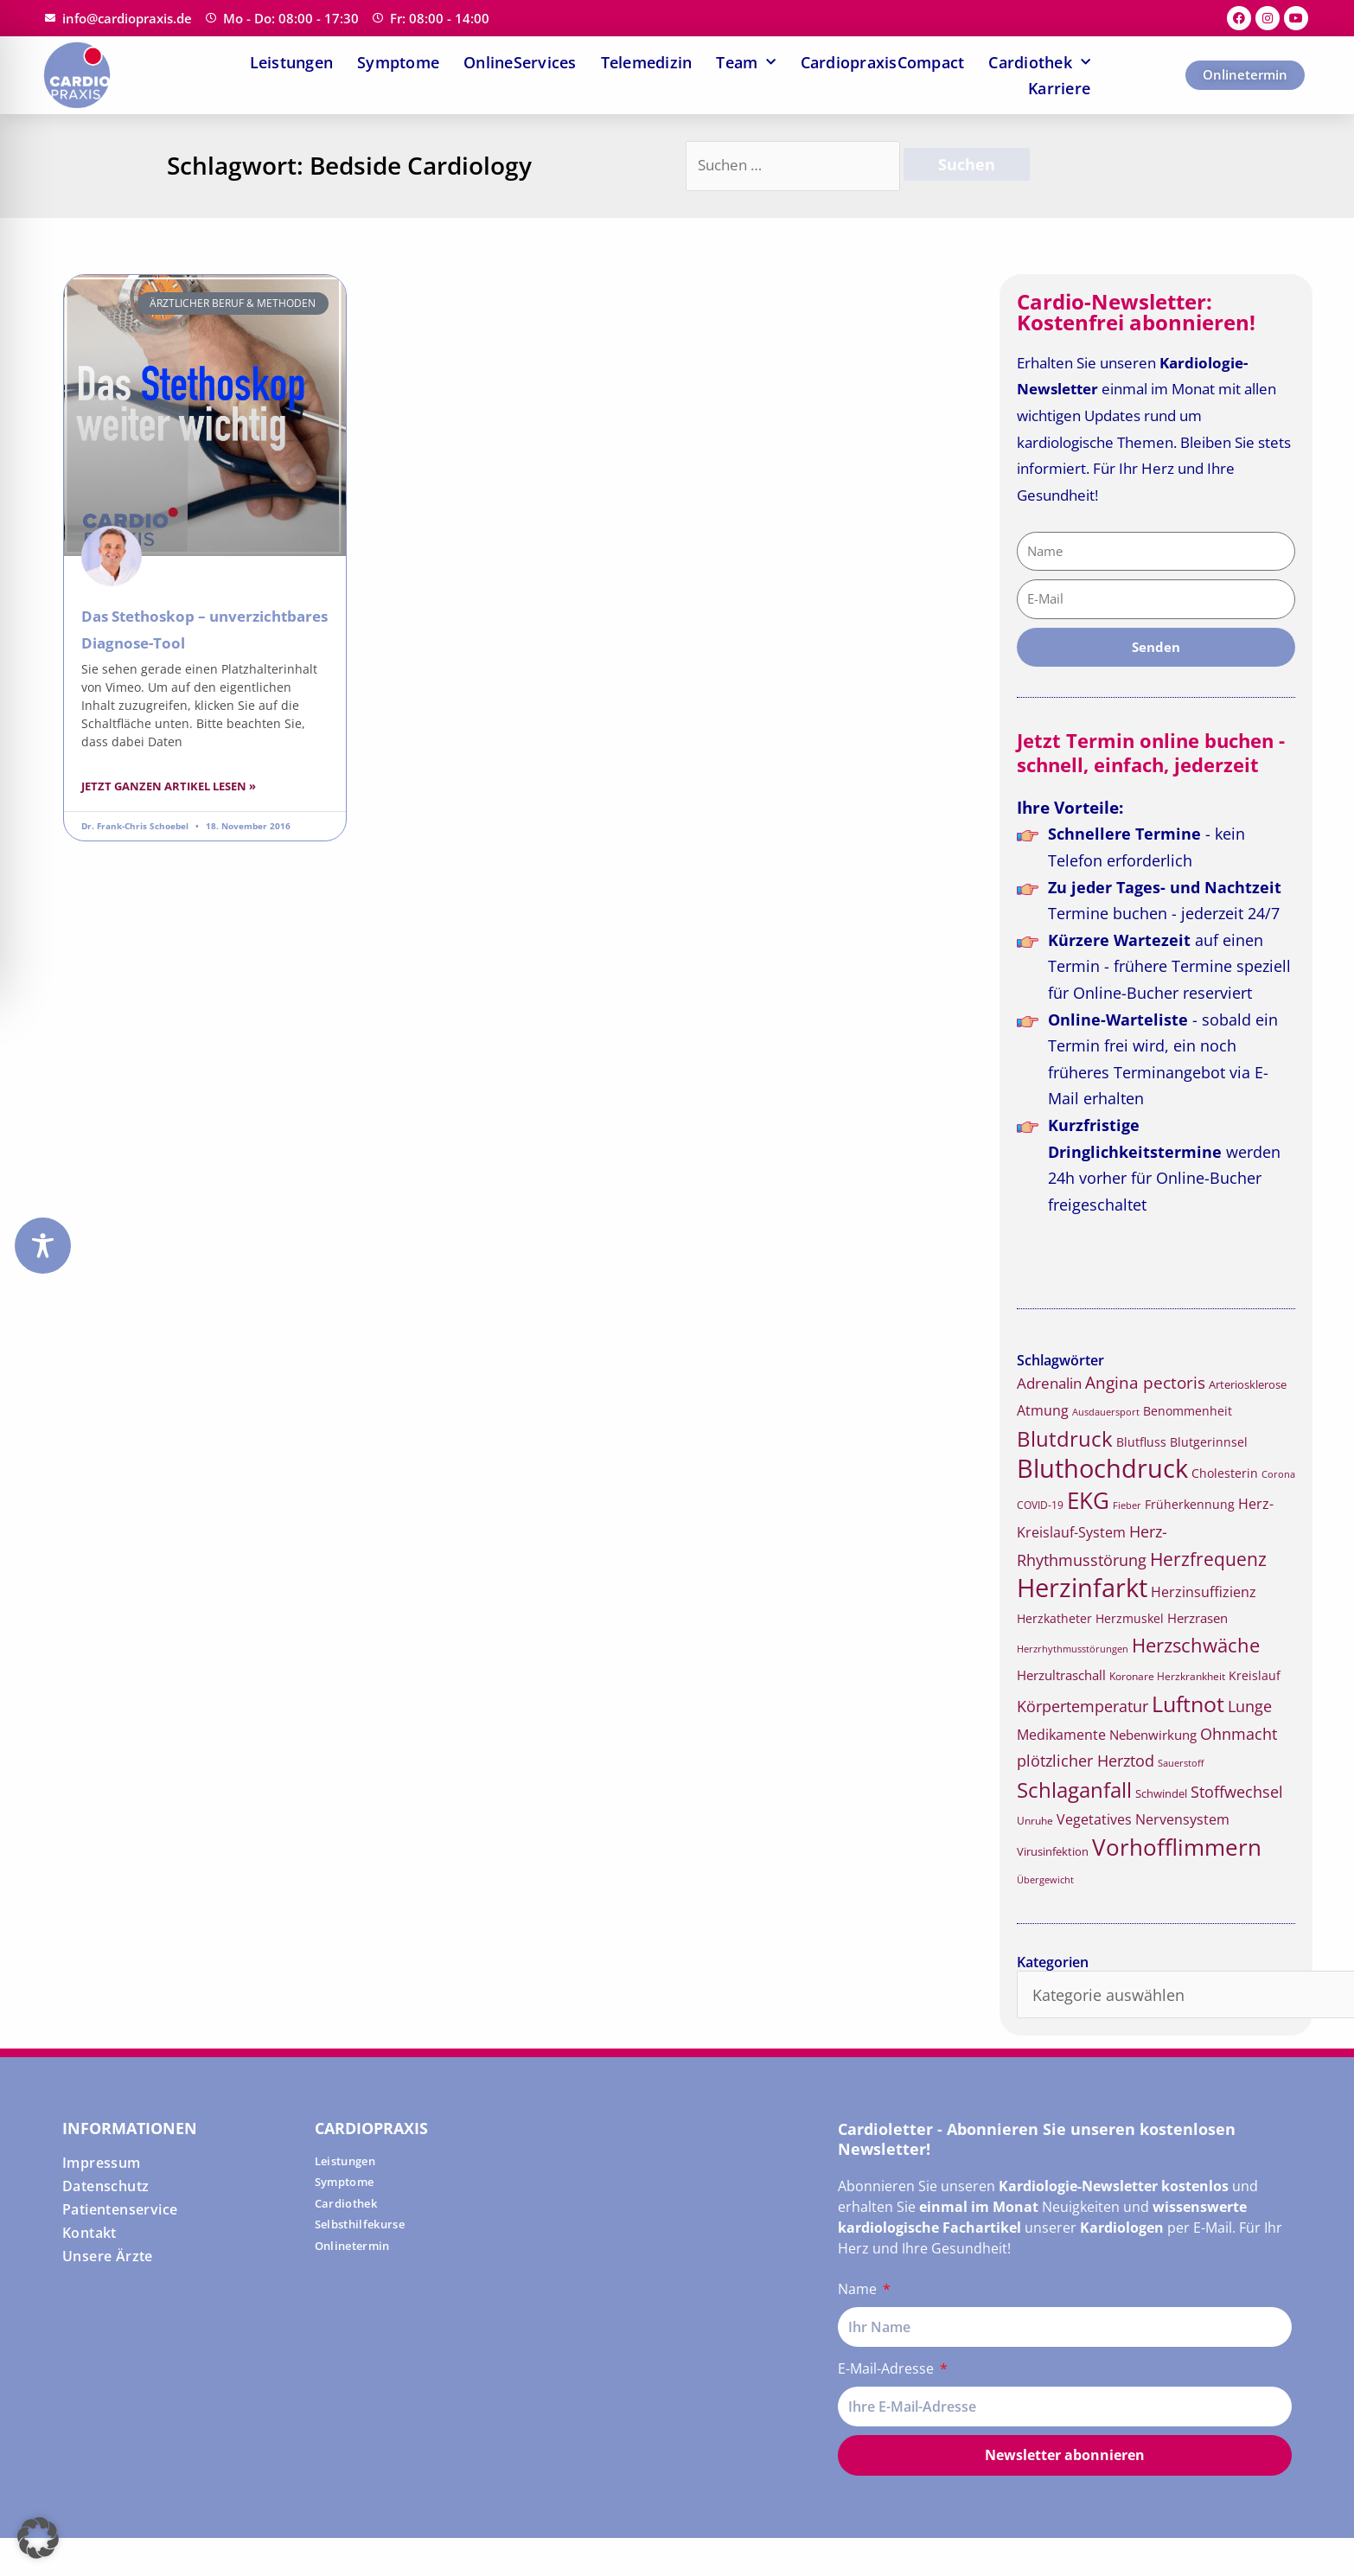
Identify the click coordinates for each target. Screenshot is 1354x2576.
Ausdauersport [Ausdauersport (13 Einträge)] (1106, 1412)
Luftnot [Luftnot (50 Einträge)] (1188, 1703)
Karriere (1059, 88)
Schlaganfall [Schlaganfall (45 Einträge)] (1074, 1789)
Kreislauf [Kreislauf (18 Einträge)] (1255, 1675)
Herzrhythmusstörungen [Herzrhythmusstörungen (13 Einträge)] (1072, 1649)
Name (859, 2288)
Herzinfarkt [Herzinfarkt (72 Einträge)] (1082, 1587)
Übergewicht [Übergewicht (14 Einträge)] (1045, 1879)
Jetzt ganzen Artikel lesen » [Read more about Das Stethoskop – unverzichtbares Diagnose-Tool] (168, 786)
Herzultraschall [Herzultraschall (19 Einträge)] (1061, 1675)
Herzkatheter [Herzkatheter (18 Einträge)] (1054, 1618)
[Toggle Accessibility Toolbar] (43, 1245)
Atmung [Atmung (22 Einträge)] (1043, 1410)
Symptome (398, 62)
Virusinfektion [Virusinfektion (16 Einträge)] (1053, 1851)
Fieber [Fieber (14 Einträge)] (1127, 1505)
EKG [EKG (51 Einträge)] (1088, 1501)
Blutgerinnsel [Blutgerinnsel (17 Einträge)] (1209, 1442)
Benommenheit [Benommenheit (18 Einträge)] (1187, 1411)
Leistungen (292, 62)
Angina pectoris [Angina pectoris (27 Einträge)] (1145, 1382)
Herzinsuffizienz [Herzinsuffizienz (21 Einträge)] (1203, 1591)
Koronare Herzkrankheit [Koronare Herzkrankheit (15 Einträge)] (1167, 1676)
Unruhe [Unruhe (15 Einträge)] (1035, 1820)
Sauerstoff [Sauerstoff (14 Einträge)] (1181, 1762)
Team (746, 62)
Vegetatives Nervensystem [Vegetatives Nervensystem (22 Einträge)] (1143, 1819)
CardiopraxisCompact (883, 62)
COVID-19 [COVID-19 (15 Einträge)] (1040, 1505)
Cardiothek (1039, 62)
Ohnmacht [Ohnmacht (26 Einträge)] (1238, 1733)
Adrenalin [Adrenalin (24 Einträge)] (1049, 1383)
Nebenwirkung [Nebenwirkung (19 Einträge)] (1153, 1734)
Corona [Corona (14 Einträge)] (1278, 1473)
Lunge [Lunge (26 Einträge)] (1250, 1706)
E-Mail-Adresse (887, 2368)
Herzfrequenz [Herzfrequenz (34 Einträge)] (1208, 1559)
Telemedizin (647, 62)
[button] (38, 2538)
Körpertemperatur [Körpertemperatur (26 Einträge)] (1082, 1706)
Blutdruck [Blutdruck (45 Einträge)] (1065, 1438)
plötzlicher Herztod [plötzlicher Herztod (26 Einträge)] (1085, 1760)
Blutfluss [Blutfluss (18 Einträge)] (1141, 1442)
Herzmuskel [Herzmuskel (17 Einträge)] (1129, 1619)
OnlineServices (520, 62)
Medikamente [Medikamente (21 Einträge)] (1061, 1734)
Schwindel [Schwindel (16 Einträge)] (1161, 1793)
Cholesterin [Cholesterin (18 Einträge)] (1224, 1473)
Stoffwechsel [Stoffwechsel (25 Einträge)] (1237, 1791)
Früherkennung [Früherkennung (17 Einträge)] (1190, 1504)
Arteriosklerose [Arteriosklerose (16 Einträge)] (1248, 1384)
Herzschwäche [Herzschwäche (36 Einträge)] (1196, 1645)
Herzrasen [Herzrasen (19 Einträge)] (1197, 1618)
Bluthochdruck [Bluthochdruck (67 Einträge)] (1102, 1468)
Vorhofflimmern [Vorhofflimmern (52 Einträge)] (1176, 1847)
